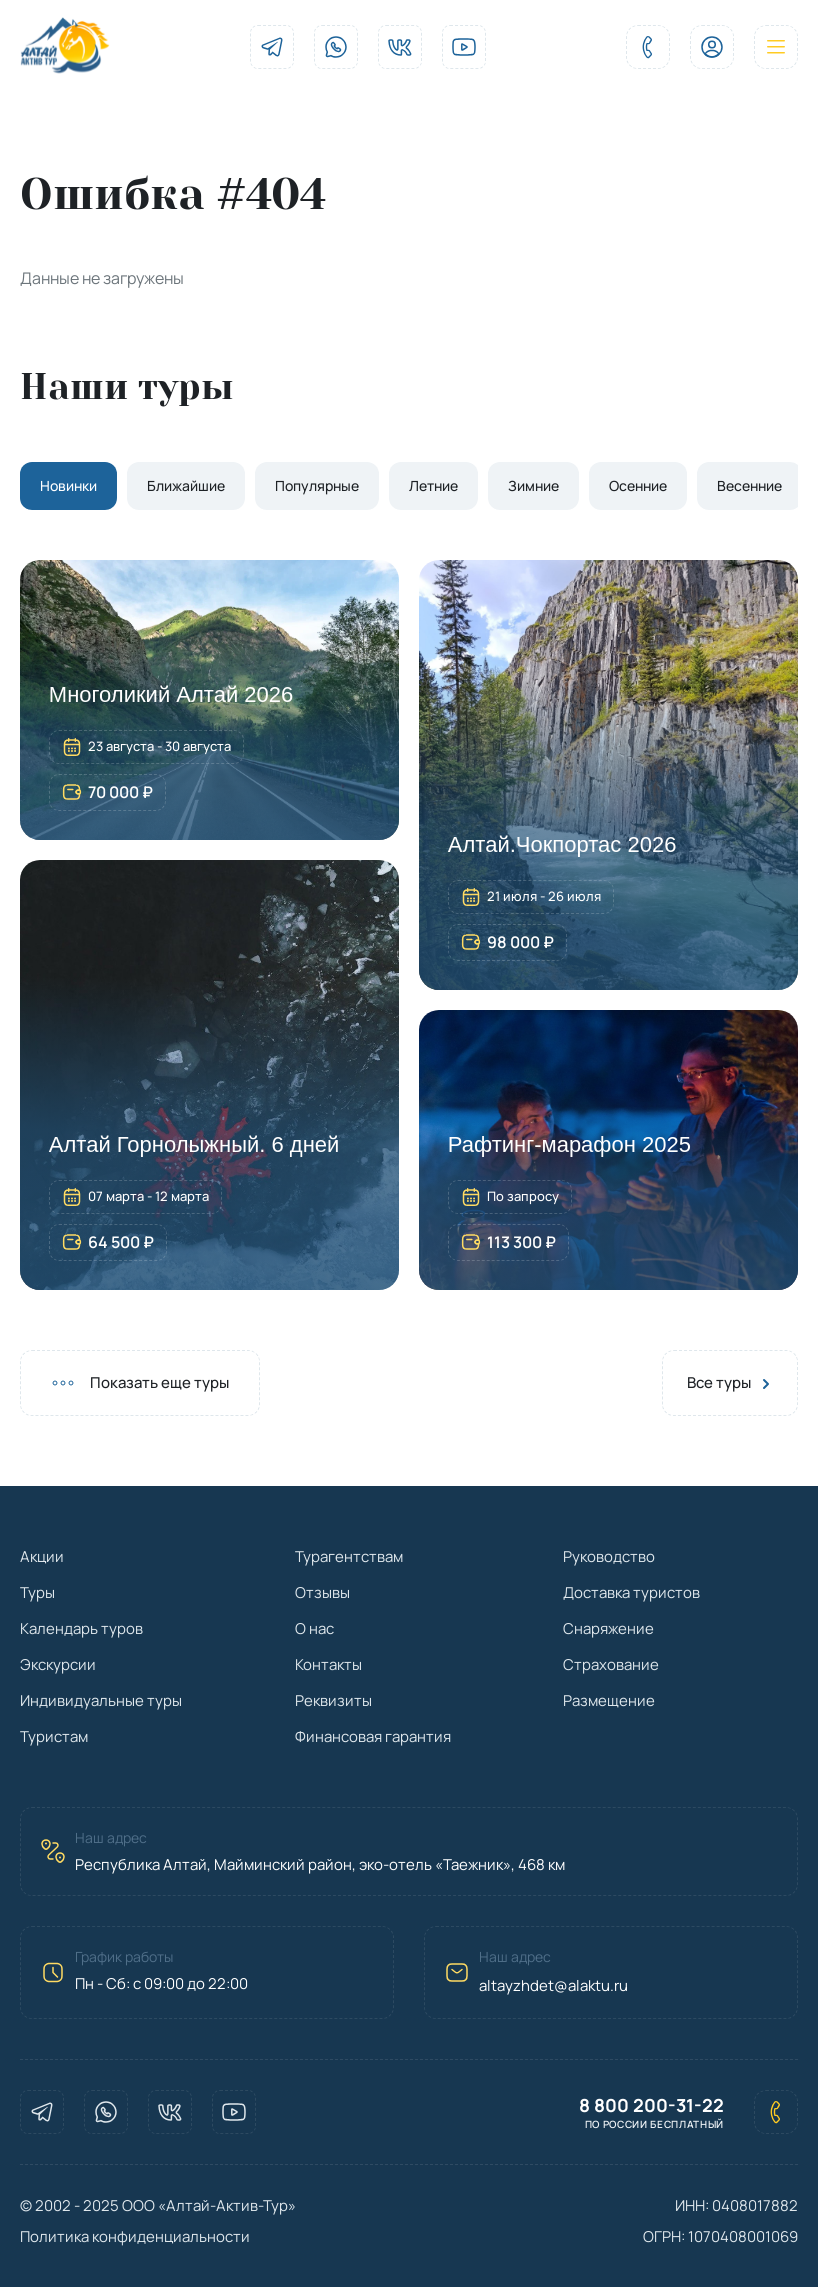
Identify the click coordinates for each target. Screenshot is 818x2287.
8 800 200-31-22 (651, 2105)
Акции (42, 1556)
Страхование (611, 1664)
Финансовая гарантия (373, 1736)
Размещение (609, 1700)
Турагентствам (349, 1556)
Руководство (609, 1556)
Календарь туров (81, 1628)
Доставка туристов (631, 1592)
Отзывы (322, 1592)
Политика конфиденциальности (135, 2236)
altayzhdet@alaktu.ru (553, 1985)
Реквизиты (333, 1700)
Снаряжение (608, 1628)
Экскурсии (58, 1664)
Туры (37, 1592)
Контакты (328, 1664)
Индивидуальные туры (101, 1700)
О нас (314, 1628)
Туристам (54, 1736)
